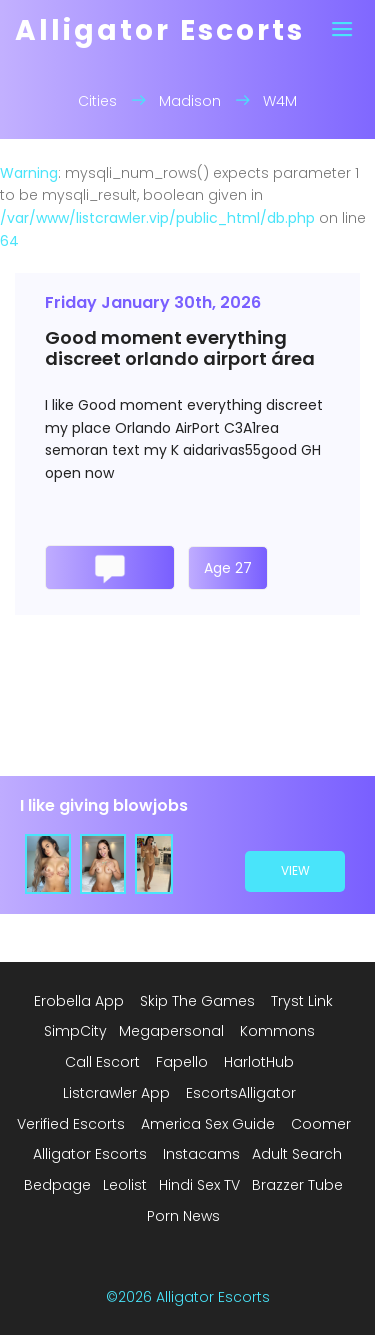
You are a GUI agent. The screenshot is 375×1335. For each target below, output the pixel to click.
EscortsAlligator (241, 1093)
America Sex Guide (208, 1124)
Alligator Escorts (90, 1154)
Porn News (183, 1216)
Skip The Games (197, 1001)
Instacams (201, 1154)
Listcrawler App (116, 1093)
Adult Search (297, 1154)
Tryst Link (302, 1001)
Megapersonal (171, 1031)
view (295, 870)
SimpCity (75, 1031)
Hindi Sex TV (199, 1185)
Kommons (277, 1031)
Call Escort (102, 1062)
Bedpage (57, 1185)
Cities (97, 101)
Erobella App (79, 1001)
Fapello (182, 1062)
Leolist (125, 1185)
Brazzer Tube (297, 1185)
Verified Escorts (71, 1124)
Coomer (321, 1124)
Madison (190, 101)
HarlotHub (259, 1062)
